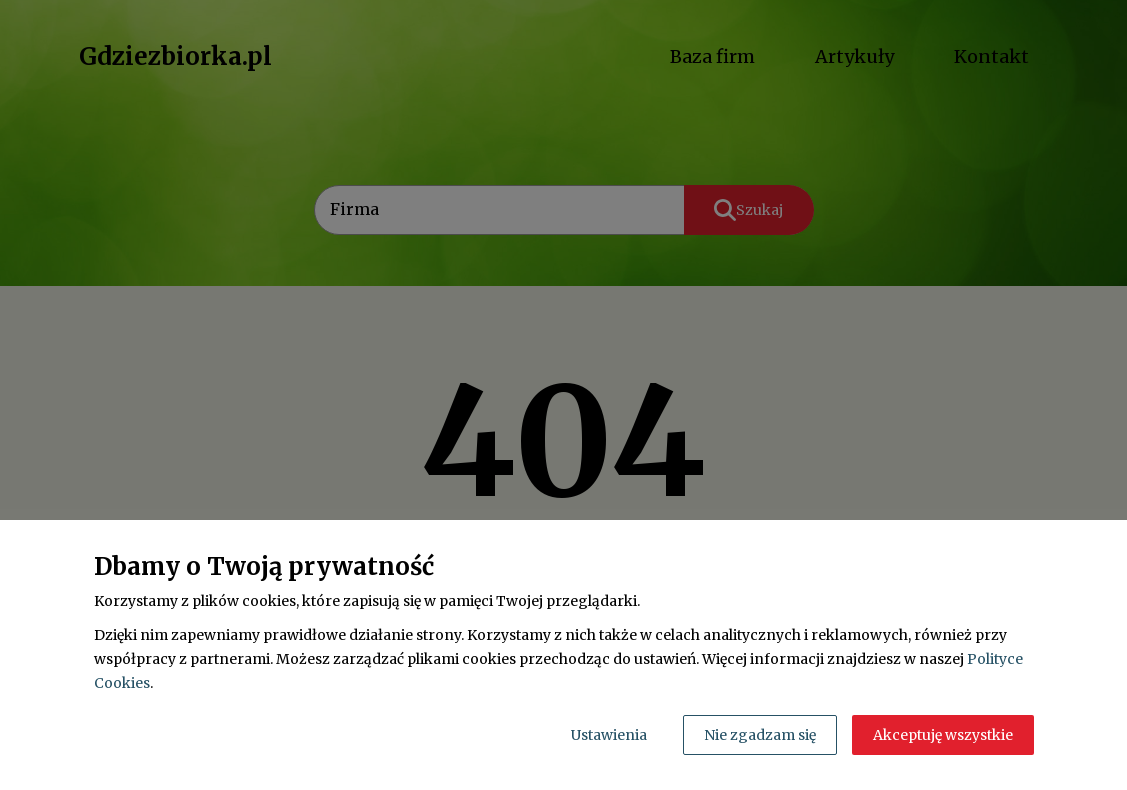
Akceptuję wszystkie (943, 735)
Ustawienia (609, 735)
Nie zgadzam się (760, 735)
